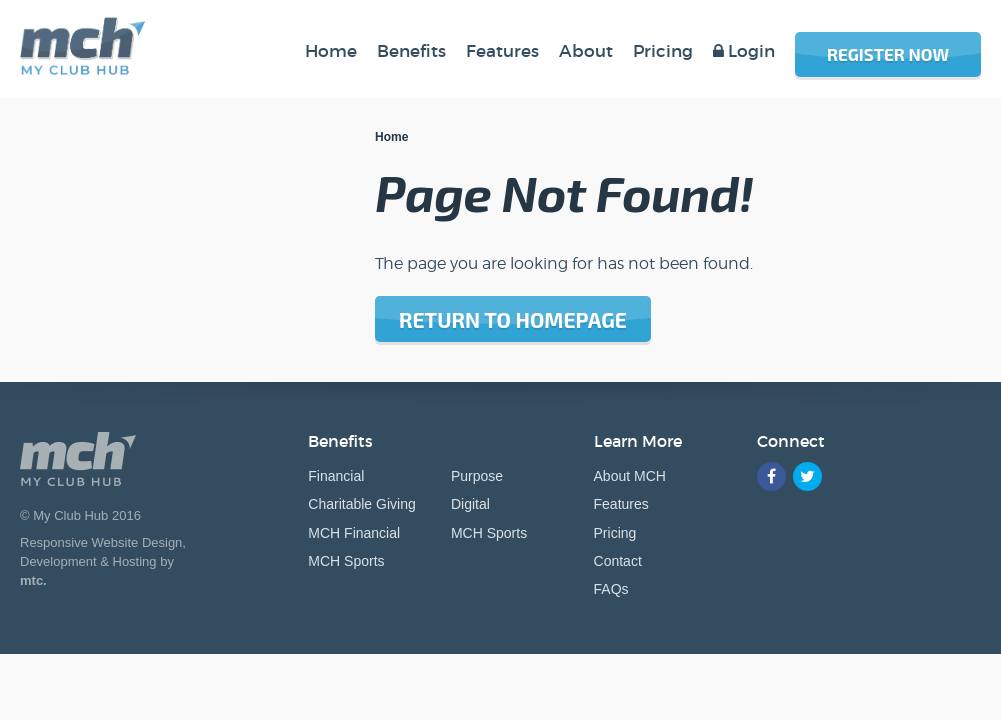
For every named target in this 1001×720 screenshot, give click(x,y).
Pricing (615, 533)
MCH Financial (354, 533)
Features (621, 504)
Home (391, 137)
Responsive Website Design (101, 542)
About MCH (630, 476)
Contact (618, 561)
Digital (470, 504)
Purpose (477, 476)
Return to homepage (513, 319)
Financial (336, 476)
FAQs (611, 589)
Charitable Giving (361, 504)
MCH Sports (346, 561)
